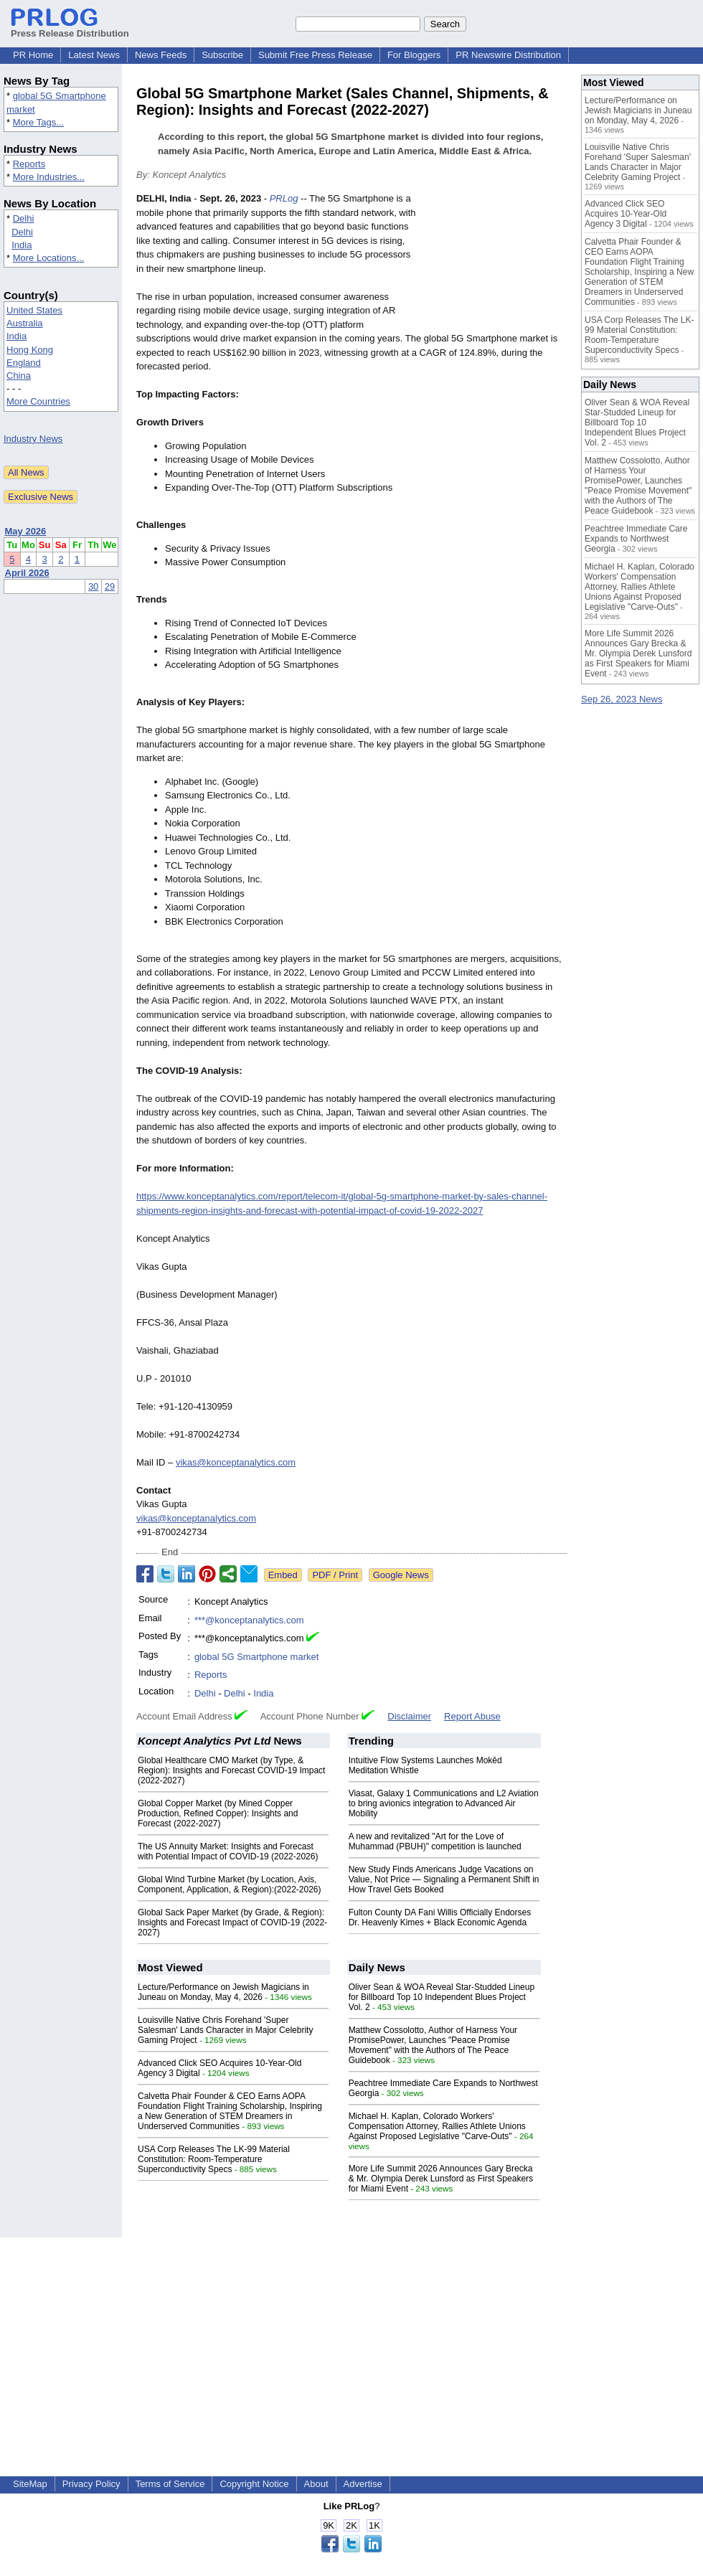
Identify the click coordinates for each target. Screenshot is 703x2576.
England (23, 362)
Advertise (363, 2483)
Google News (401, 1575)
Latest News (94, 54)
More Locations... (49, 258)
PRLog (284, 198)
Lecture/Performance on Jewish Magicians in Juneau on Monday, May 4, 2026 (223, 1992)
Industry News (33, 438)
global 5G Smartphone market (256, 1656)
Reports (29, 164)
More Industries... (49, 176)
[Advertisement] (496, 261)
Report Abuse (472, 1716)
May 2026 (26, 531)
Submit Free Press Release (315, 54)
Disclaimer (409, 1716)
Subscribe (222, 54)
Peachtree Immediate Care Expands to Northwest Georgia (636, 539)
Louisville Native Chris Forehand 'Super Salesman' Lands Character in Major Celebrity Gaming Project (225, 2030)
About (316, 2483)
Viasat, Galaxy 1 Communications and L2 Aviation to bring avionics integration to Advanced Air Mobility (444, 1803)
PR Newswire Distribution (508, 54)
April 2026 (27, 572)
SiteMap (30, 2483)
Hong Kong (29, 349)
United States (34, 310)
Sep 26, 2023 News (621, 699)
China (18, 375)
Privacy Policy (91, 2483)
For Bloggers (413, 54)
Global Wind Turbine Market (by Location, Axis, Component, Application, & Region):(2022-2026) (229, 1884)
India (21, 245)
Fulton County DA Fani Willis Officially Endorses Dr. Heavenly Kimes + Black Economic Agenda (440, 1917)
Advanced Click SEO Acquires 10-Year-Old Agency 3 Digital (625, 214)
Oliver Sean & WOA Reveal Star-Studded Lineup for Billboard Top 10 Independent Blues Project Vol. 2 (441, 1997)
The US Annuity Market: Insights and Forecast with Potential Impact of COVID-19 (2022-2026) (228, 1851)
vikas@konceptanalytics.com (236, 1462)
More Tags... (38, 122)
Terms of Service (170, 2483)
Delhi (23, 218)
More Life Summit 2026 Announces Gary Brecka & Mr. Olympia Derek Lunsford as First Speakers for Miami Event (441, 2179)
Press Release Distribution (70, 28)
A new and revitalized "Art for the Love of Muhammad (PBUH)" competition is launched (435, 1841)
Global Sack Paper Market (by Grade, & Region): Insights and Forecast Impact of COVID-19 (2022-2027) (232, 1922)
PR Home (33, 54)
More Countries (38, 401)
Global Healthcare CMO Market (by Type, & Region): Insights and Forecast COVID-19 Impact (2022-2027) (231, 1770)
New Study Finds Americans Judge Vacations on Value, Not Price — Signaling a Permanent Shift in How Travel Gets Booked (444, 1879)
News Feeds (161, 54)
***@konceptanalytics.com (249, 1620)
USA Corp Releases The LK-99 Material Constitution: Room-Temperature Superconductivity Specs (214, 2159)
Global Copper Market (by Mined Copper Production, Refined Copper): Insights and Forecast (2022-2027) (218, 1813)
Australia (24, 323)
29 (110, 586)
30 (93, 586)
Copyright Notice (254, 2483)
